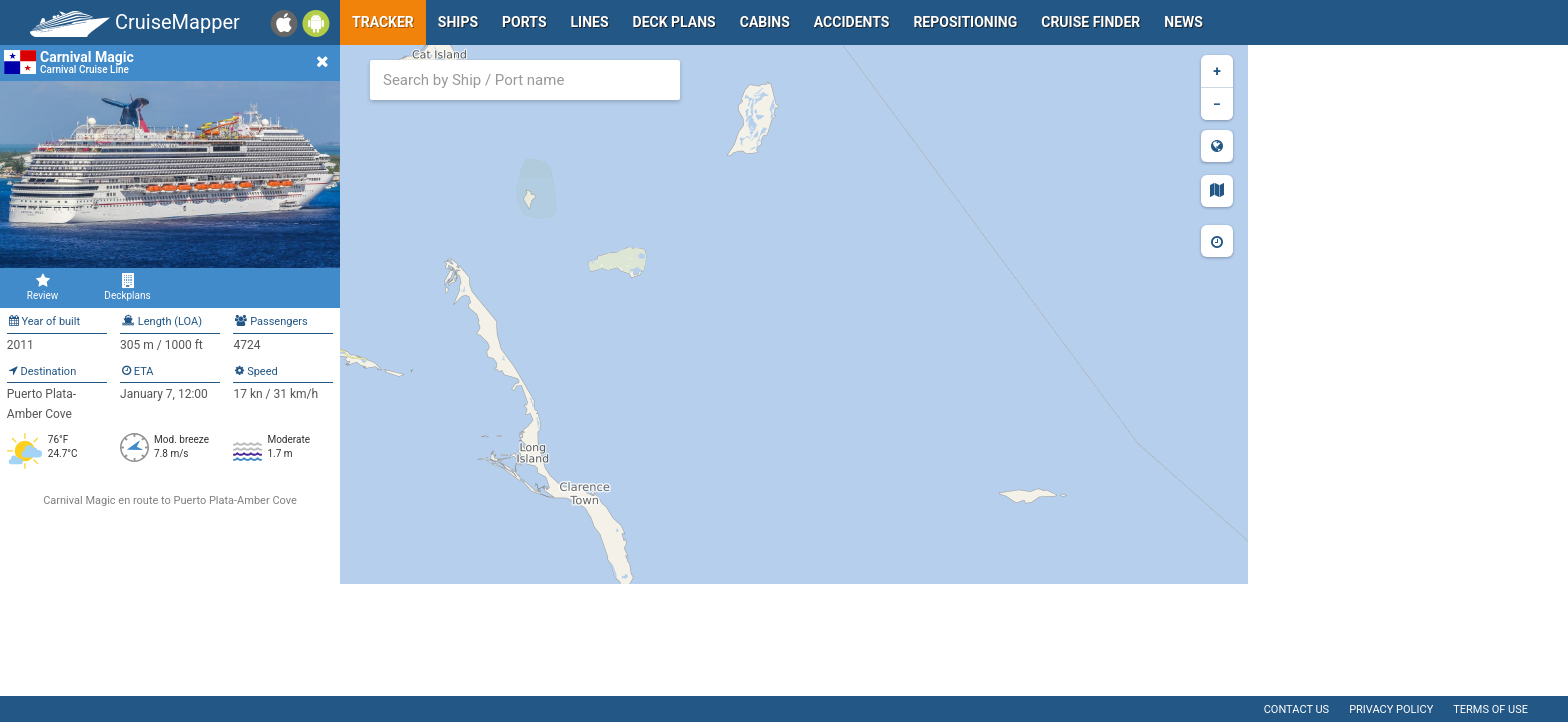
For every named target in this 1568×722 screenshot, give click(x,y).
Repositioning (965, 22)
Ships (458, 22)
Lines (590, 22)
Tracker (383, 22)
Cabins (765, 22)
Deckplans (127, 287)
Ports (524, 22)
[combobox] (525, 80)
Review (42, 287)
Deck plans (674, 22)
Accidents (852, 22)
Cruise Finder (1090, 22)
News (1183, 22)
